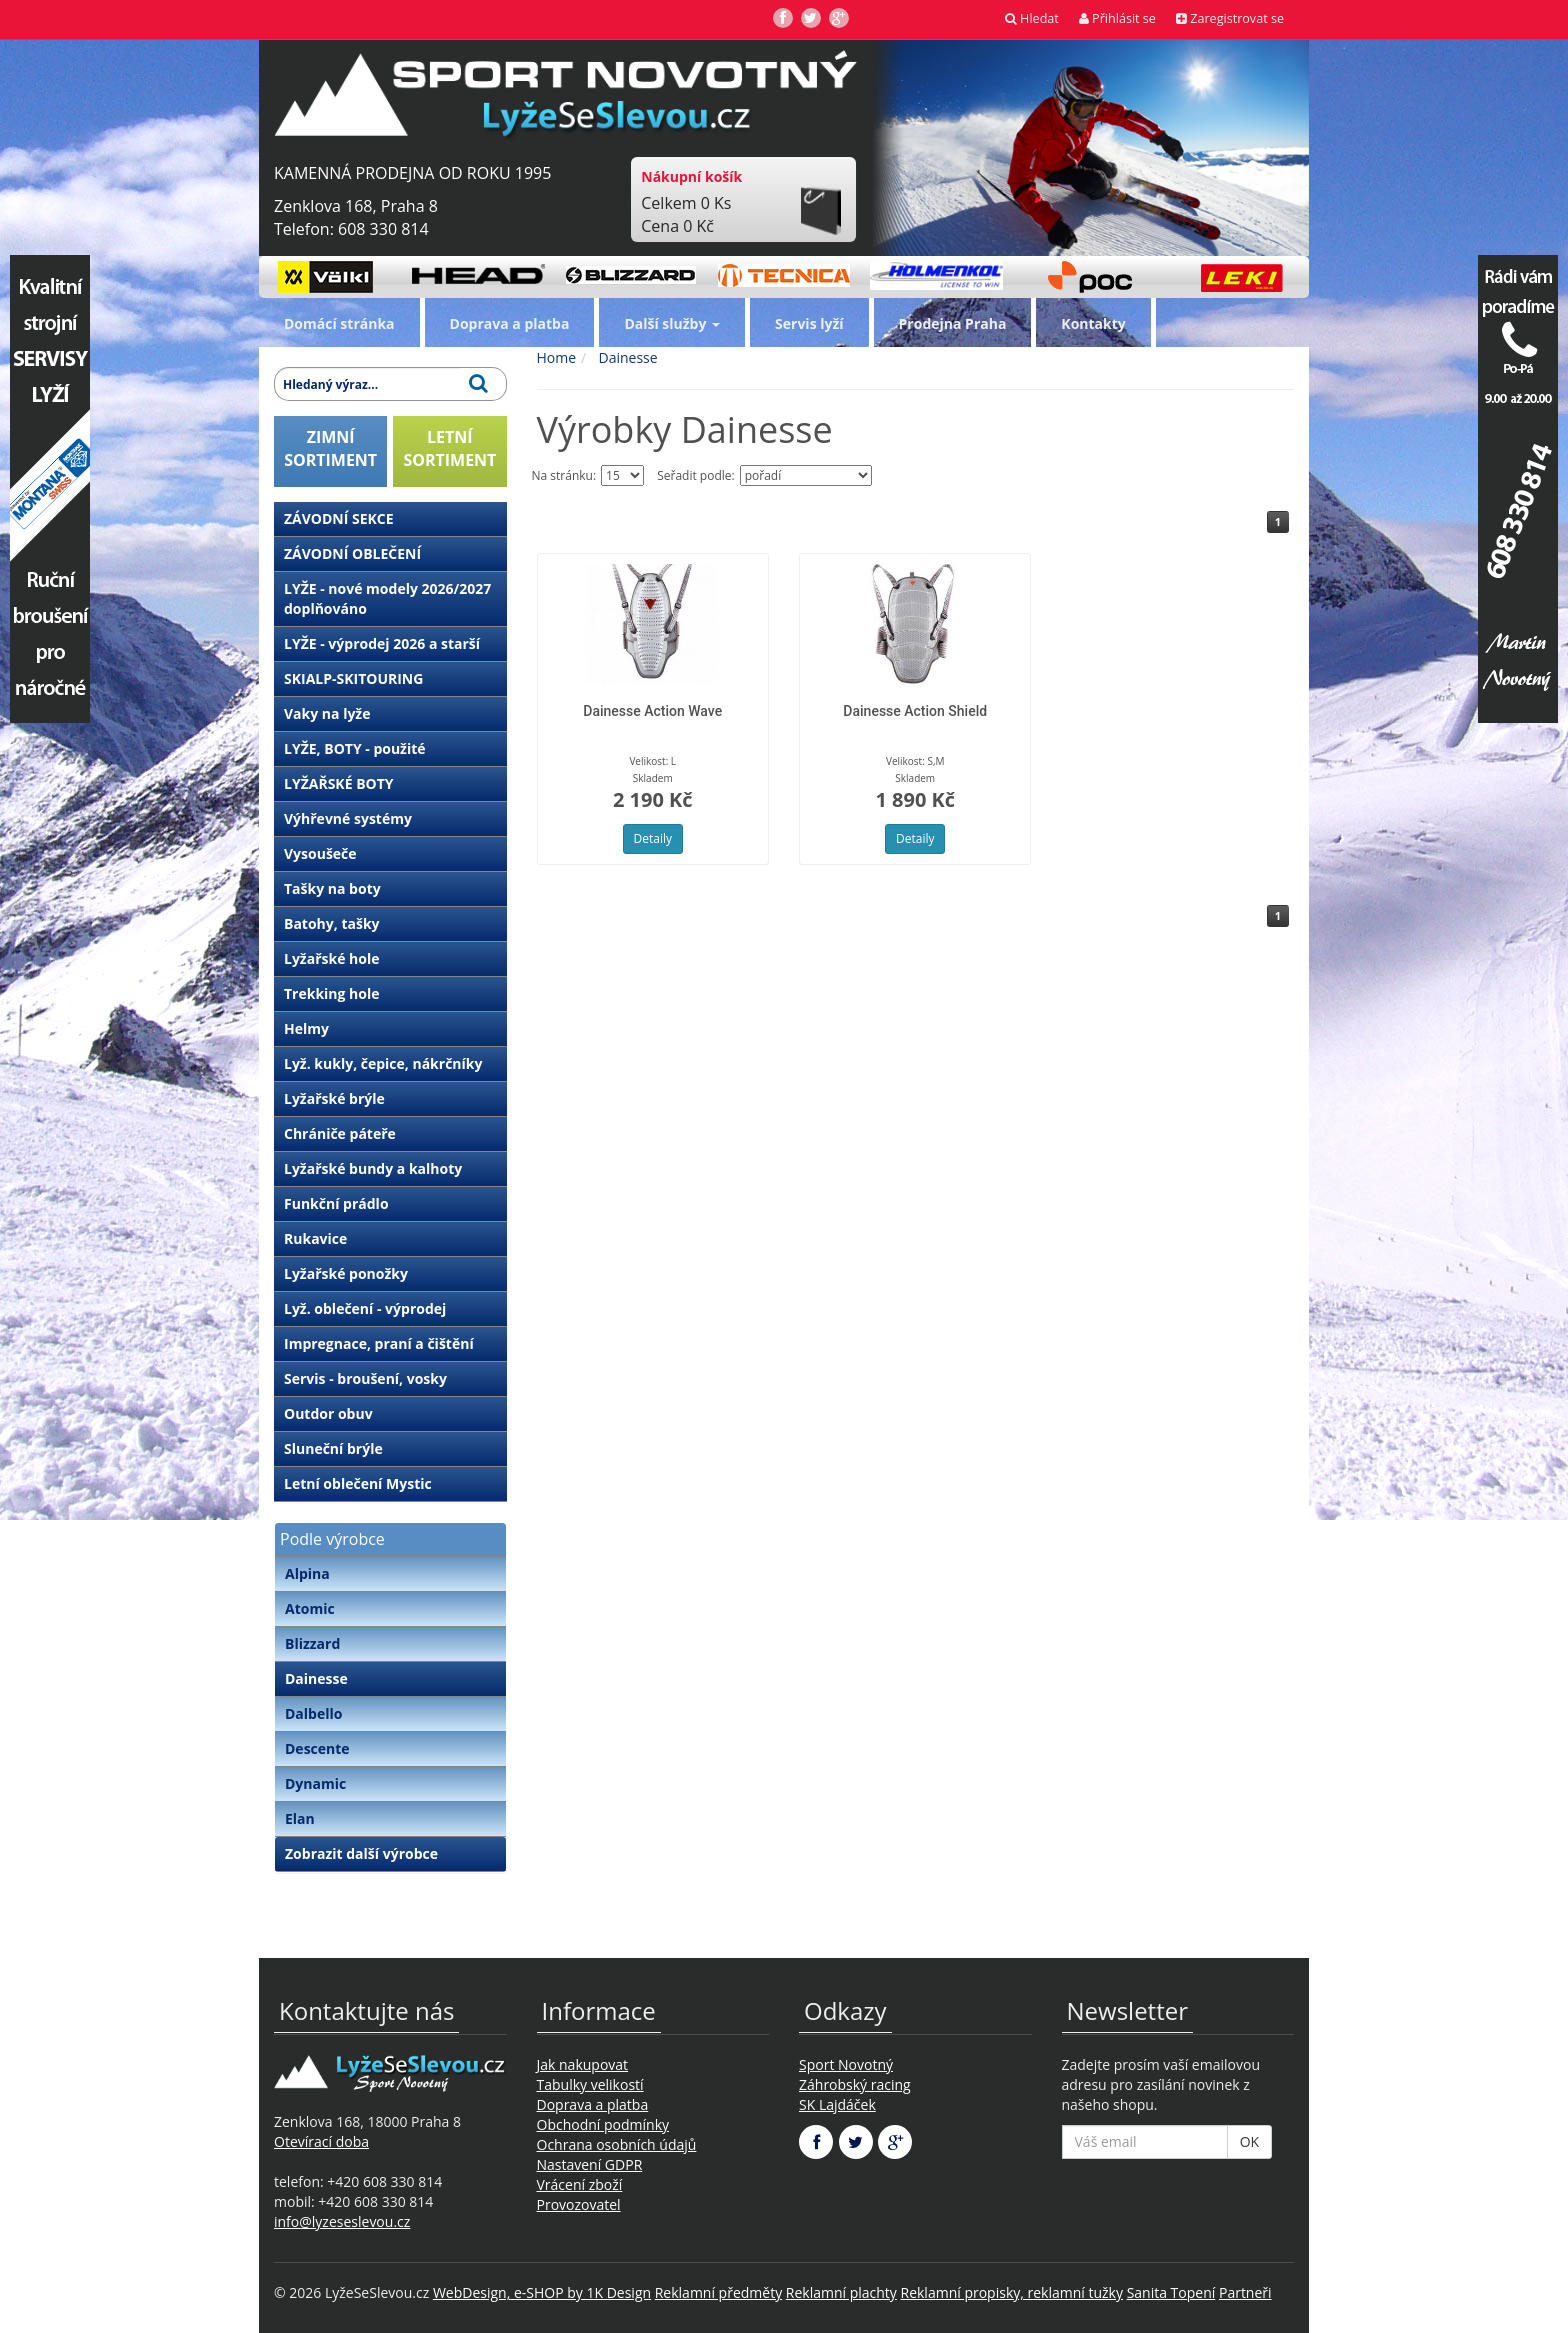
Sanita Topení (1171, 2292)
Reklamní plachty (841, 2292)
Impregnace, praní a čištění (379, 1343)
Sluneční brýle (333, 1448)
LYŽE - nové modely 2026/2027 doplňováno (387, 598)
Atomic (310, 1608)
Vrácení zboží (580, 2184)
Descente (317, 1748)
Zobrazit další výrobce (361, 1853)
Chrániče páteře (340, 1133)
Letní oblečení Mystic (358, 1483)
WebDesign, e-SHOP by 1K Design (542, 2292)
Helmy (306, 1028)
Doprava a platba (510, 323)
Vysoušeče (320, 853)
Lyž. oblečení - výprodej (365, 1308)
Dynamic (315, 1783)
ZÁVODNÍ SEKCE (339, 518)
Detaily (653, 838)
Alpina (307, 1573)
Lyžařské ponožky (346, 1273)
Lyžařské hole (331, 958)
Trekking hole (332, 993)
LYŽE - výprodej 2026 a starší (382, 643)
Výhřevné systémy (348, 818)
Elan (300, 1818)
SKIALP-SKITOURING (353, 678)
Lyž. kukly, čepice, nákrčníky (383, 1063)
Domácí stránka (339, 323)
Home (557, 357)
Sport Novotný (846, 2064)
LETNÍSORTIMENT (449, 448)
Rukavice (315, 1238)
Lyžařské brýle (334, 1098)
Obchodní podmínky (603, 2124)
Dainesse (316, 1678)
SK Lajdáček (837, 2104)
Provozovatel (579, 2204)
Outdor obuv (328, 1413)
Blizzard (312, 1643)
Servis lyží (809, 323)
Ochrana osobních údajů (617, 2144)
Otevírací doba (321, 2141)
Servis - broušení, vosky (365, 1378)
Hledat (1032, 18)
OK (1249, 2141)
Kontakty (1093, 323)
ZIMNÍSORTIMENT (330, 448)
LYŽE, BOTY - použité (355, 748)
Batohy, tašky (332, 923)
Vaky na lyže (327, 713)
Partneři (1245, 2292)
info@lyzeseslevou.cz (342, 2221)
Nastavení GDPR (590, 2164)
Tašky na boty (332, 888)
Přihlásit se (1117, 18)
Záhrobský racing (855, 2084)
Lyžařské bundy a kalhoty (373, 1168)
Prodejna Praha (953, 323)
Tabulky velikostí (590, 2084)
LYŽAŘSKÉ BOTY (339, 783)
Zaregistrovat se (1230, 18)
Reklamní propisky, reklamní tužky (1012, 2292)
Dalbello (313, 1713)
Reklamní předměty (718, 2292)
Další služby (672, 323)
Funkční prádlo (336, 1203)
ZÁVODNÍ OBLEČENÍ (352, 553)
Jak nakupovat (583, 2064)
